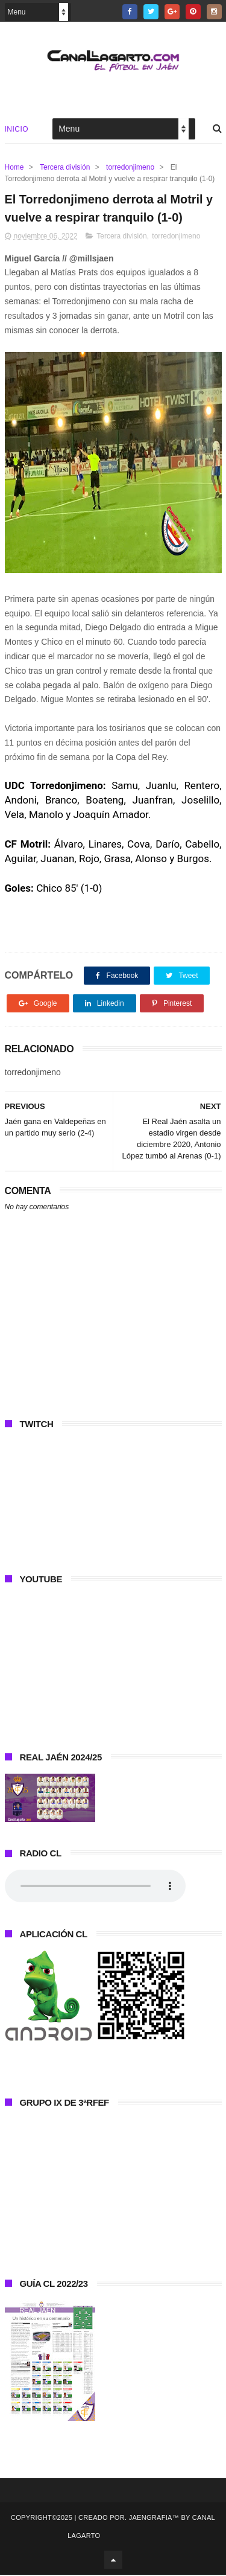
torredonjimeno (130, 167)
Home (14, 167)
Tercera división (65, 167)
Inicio (17, 129)
